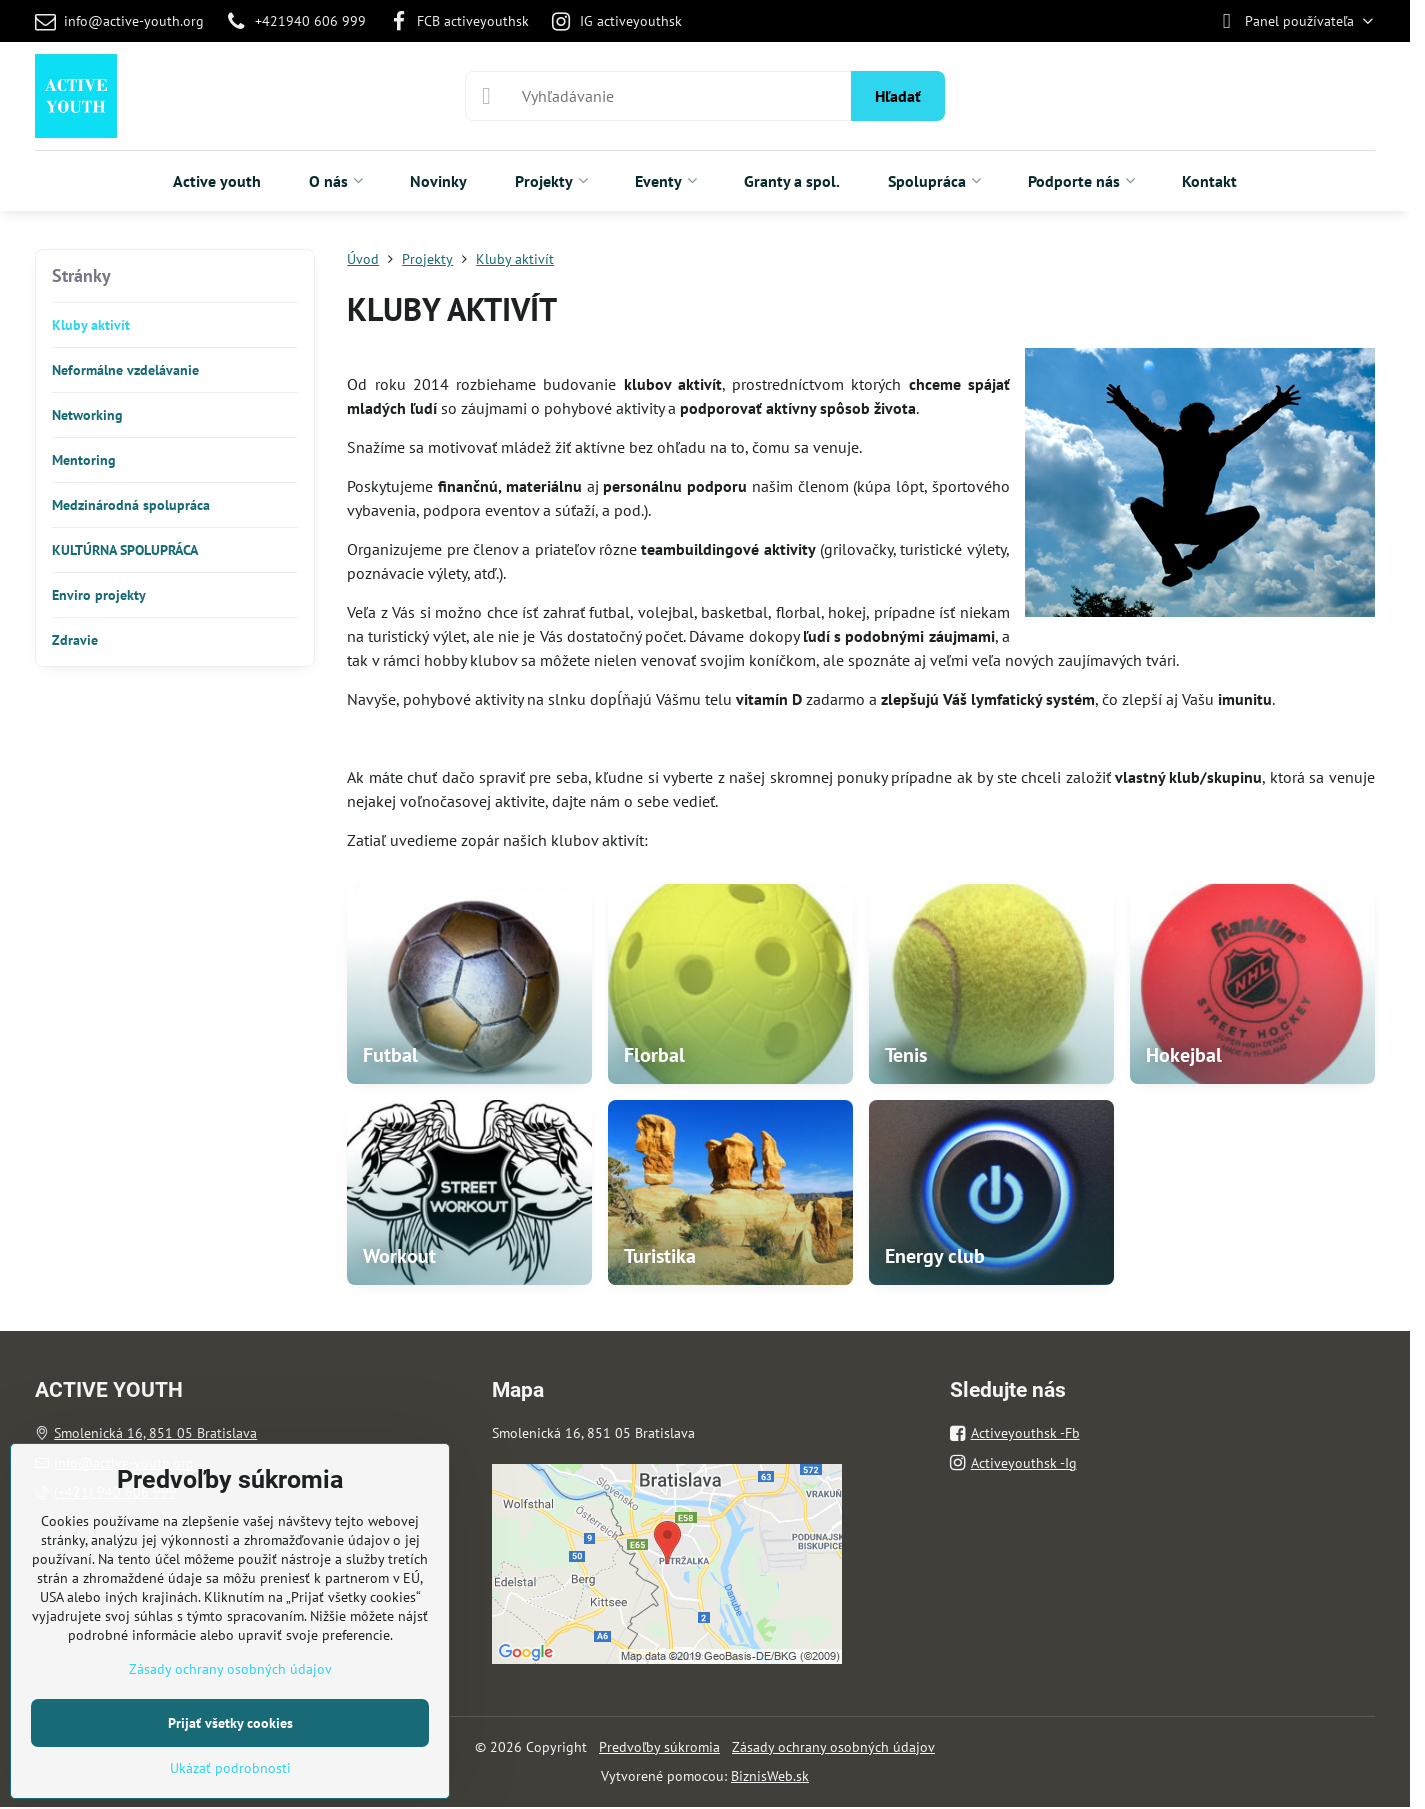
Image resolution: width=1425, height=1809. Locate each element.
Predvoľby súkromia (659, 1747)
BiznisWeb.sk (770, 1776)
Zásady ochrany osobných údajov (833, 1747)
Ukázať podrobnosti (230, 1768)
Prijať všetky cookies (230, 1723)
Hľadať (898, 96)
